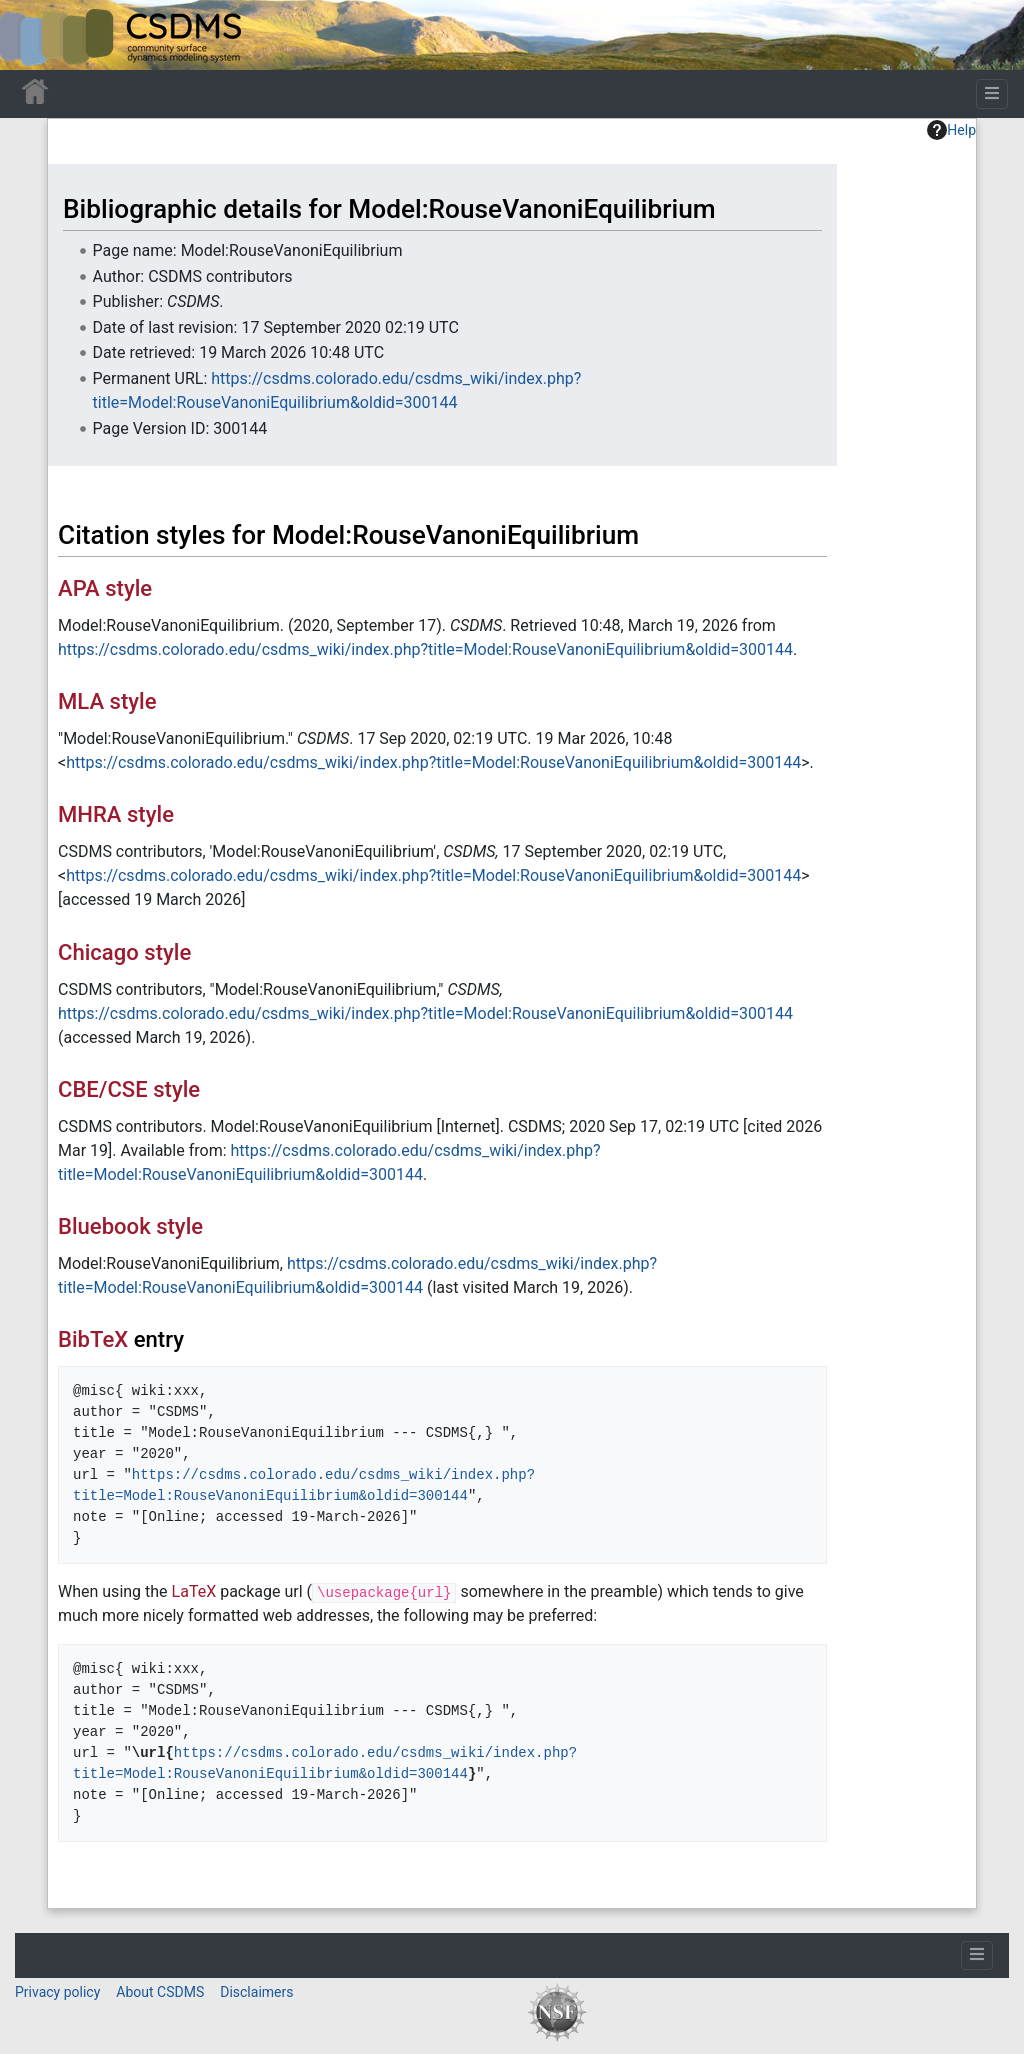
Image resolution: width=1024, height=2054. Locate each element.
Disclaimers (256, 1992)
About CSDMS (160, 1992)
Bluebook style (130, 1226)
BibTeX (93, 1339)
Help (951, 130)
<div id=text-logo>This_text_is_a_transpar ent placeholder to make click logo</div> (32, 35)
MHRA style (116, 814)
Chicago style (124, 952)
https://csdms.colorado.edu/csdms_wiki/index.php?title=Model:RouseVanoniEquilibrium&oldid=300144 (425, 649)
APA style (105, 588)
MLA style (107, 701)
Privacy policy (57, 1992)
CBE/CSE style (129, 1089)
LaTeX (194, 1591)
